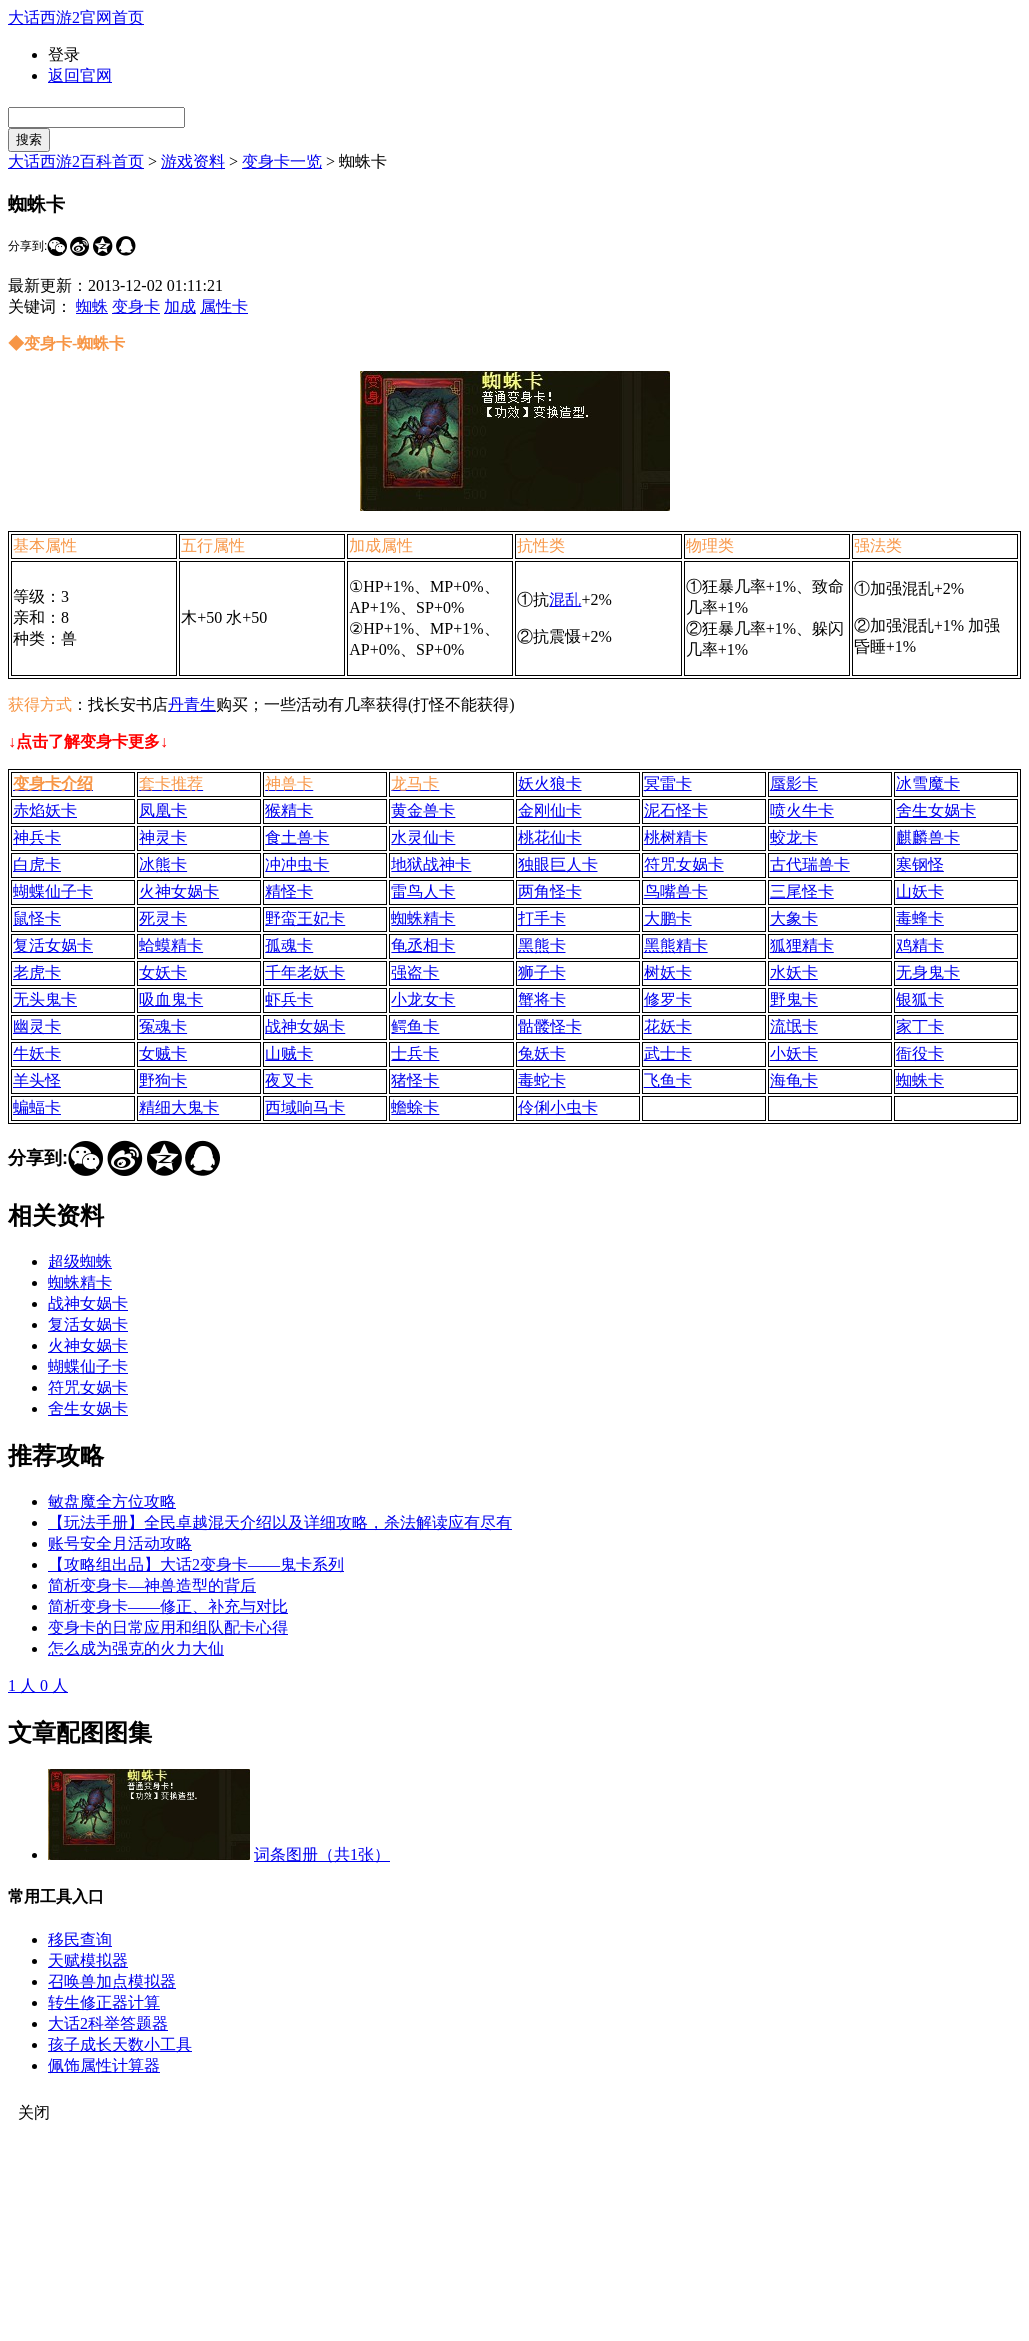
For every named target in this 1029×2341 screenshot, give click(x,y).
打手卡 (542, 918)
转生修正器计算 (104, 2002)
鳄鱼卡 (415, 1026)
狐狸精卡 (802, 945)
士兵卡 (415, 1053)
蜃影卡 (794, 783)
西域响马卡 (305, 1107)
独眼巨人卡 (558, 864)
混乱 (565, 599)
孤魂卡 (289, 945)
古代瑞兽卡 (810, 864)
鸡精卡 (920, 945)
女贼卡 (163, 1053)
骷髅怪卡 (550, 1026)
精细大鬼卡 (179, 1107)
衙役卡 (920, 1053)
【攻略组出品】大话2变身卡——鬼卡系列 (196, 1564)
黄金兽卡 (423, 810)
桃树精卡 (676, 837)
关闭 (34, 2112)
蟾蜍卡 (415, 1107)
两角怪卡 (550, 891)
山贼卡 (289, 1053)
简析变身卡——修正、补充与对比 (168, 1606)
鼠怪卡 (37, 918)
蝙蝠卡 (37, 1107)
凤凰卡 (163, 810)
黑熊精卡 (676, 945)
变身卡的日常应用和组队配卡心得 (168, 1627)
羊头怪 (37, 1080)
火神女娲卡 (179, 891)
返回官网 (80, 75)
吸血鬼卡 (171, 999)
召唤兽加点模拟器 (112, 1981)
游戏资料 (193, 161)
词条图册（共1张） (322, 1854)
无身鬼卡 (928, 972)
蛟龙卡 (794, 837)
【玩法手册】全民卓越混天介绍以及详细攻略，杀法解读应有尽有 (280, 1522)
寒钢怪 (920, 864)
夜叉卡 (289, 1080)
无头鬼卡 (45, 999)
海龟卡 (794, 1080)
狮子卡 (542, 972)
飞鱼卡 (668, 1080)
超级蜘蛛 (80, 1261)
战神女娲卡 (305, 1026)
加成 (180, 306)
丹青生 (192, 704)
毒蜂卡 (920, 918)
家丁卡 (920, 1026)
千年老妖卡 (305, 972)
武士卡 (668, 1053)
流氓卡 (794, 1026)
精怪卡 (289, 891)
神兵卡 (37, 837)
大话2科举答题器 (108, 2023)
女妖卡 (163, 972)
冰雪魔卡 (928, 783)
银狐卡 (920, 999)
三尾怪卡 (802, 891)
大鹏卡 (668, 918)
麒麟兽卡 (928, 837)
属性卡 (224, 306)
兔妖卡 (542, 1053)
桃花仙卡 (550, 837)
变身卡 (136, 306)
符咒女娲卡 (684, 864)
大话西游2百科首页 (76, 161)
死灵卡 (163, 918)
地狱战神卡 (431, 864)
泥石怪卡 (676, 810)
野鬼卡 (794, 999)
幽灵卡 (37, 1026)
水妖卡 (794, 972)
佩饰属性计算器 (104, 2065)
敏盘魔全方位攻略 (112, 1501)
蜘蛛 (92, 306)
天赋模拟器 (88, 1960)
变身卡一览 (282, 161)
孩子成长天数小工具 (120, 2044)
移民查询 (80, 1939)
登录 (64, 54)
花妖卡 (668, 1026)
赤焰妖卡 (45, 810)
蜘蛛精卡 (423, 918)
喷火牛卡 (802, 810)
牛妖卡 (37, 1053)
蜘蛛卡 (920, 1080)
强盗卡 (415, 972)
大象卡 (794, 918)
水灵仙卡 (423, 837)
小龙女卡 (423, 999)
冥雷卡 (668, 783)
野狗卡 (163, 1080)
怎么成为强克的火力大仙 (136, 1648)
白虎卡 (37, 864)
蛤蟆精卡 (171, 945)
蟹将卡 (542, 999)
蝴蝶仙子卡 (53, 891)
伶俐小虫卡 (558, 1107)
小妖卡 (794, 1053)
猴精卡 (289, 810)
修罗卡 (668, 999)
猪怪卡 (415, 1080)
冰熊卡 (163, 864)
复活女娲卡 (53, 945)
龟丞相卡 (423, 945)
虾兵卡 (289, 999)
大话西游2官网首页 (76, 17)
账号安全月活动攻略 (120, 1543)
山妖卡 (920, 891)
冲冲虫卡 (297, 864)
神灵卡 (163, 837)
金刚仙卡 (550, 810)
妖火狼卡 (550, 783)
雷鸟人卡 (423, 891)
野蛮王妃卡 (305, 918)
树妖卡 (668, 972)
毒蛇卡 (542, 1080)
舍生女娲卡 (936, 810)
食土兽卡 (297, 837)
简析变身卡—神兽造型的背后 (152, 1585)
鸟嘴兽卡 (676, 891)
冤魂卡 (163, 1026)
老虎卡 (37, 972)
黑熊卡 (542, 945)
